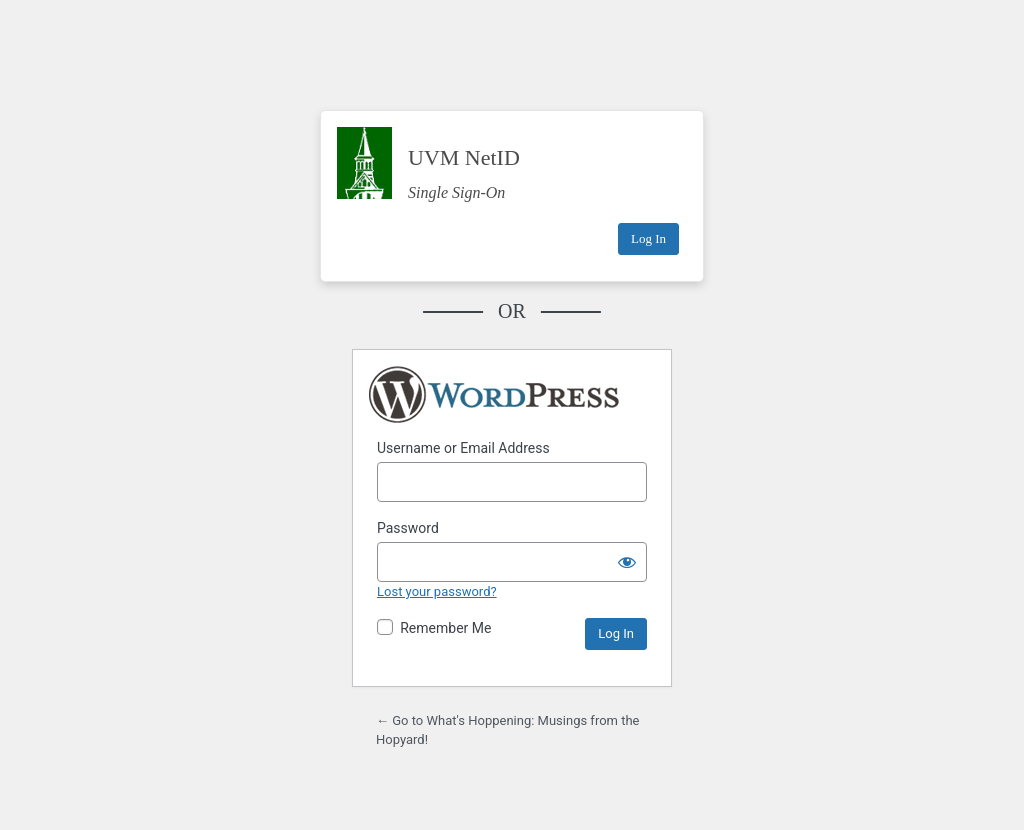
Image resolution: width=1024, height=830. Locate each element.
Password (408, 528)
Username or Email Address (463, 448)
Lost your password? (437, 591)
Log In (648, 238)
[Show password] (627, 562)
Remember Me (445, 628)
